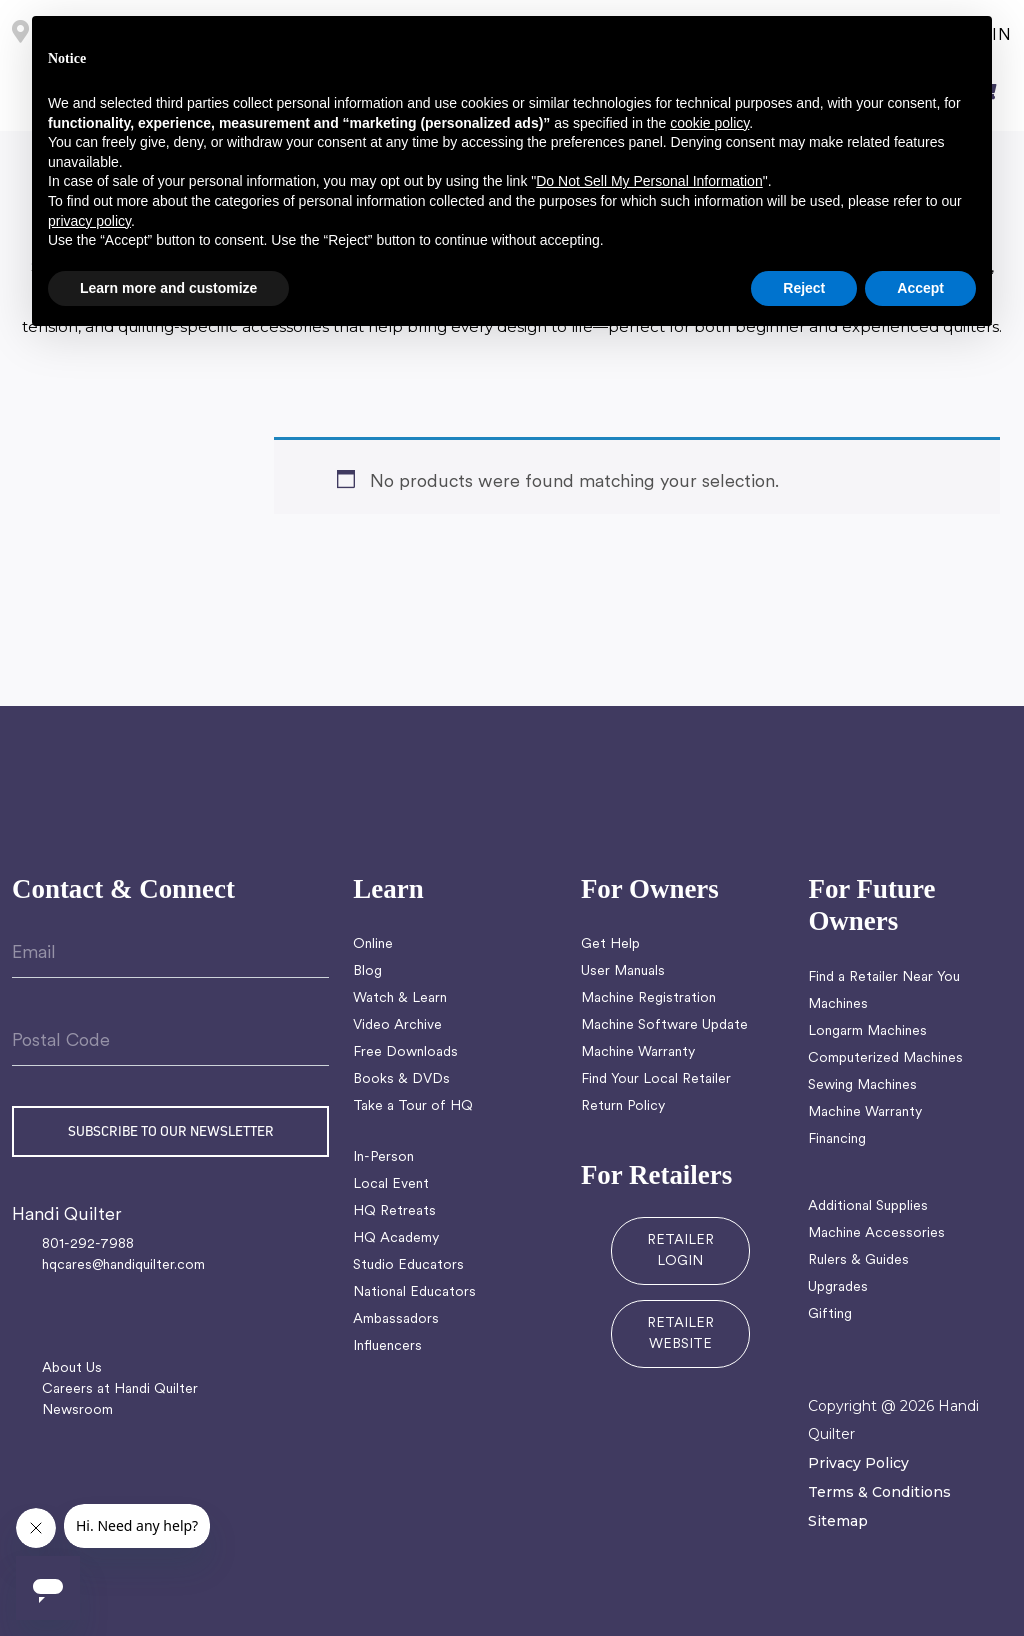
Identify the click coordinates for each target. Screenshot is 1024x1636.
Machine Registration (648, 998)
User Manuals (623, 971)
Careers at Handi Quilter (120, 1389)
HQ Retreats (394, 1211)
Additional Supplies (868, 1206)
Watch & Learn (400, 998)
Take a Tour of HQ (413, 1106)
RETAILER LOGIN (680, 1251)
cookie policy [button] (709, 123)
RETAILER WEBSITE (680, 1334)
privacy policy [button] (89, 221)
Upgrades (838, 1287)
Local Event (391, 1184)
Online (373, 944)
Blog (367, 971)
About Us (72, 1368)
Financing (837, 1139)
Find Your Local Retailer (656, 1079)
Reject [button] (804, 288)
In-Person (383, 1157)
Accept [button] (920, 288)
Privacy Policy (858, 1463)
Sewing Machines (862, 1085)
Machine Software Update (664, 1025)
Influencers (387, 1346)
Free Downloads (405, 1052)
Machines (838, 1004)
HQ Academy (396, 1238)
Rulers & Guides (858, 1260)
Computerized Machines (885, 1058)
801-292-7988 (88, 1244)
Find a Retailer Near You (884, 977)
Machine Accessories (876, 1233)
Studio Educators (408, 1265)
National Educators (414, 1292)
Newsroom (77, 1410)
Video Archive (397, 1025)
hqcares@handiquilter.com (123, 1265)
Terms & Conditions (879, 1492)
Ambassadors (396, 1319)
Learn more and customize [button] (168, 288)
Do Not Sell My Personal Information (649, 181)
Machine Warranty (638, 1052)
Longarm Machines (867, 1031)
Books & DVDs (401, 1079)
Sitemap (838, 1521)
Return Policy (623, 1106)
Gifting (830, 1314)
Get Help (610, 944)
